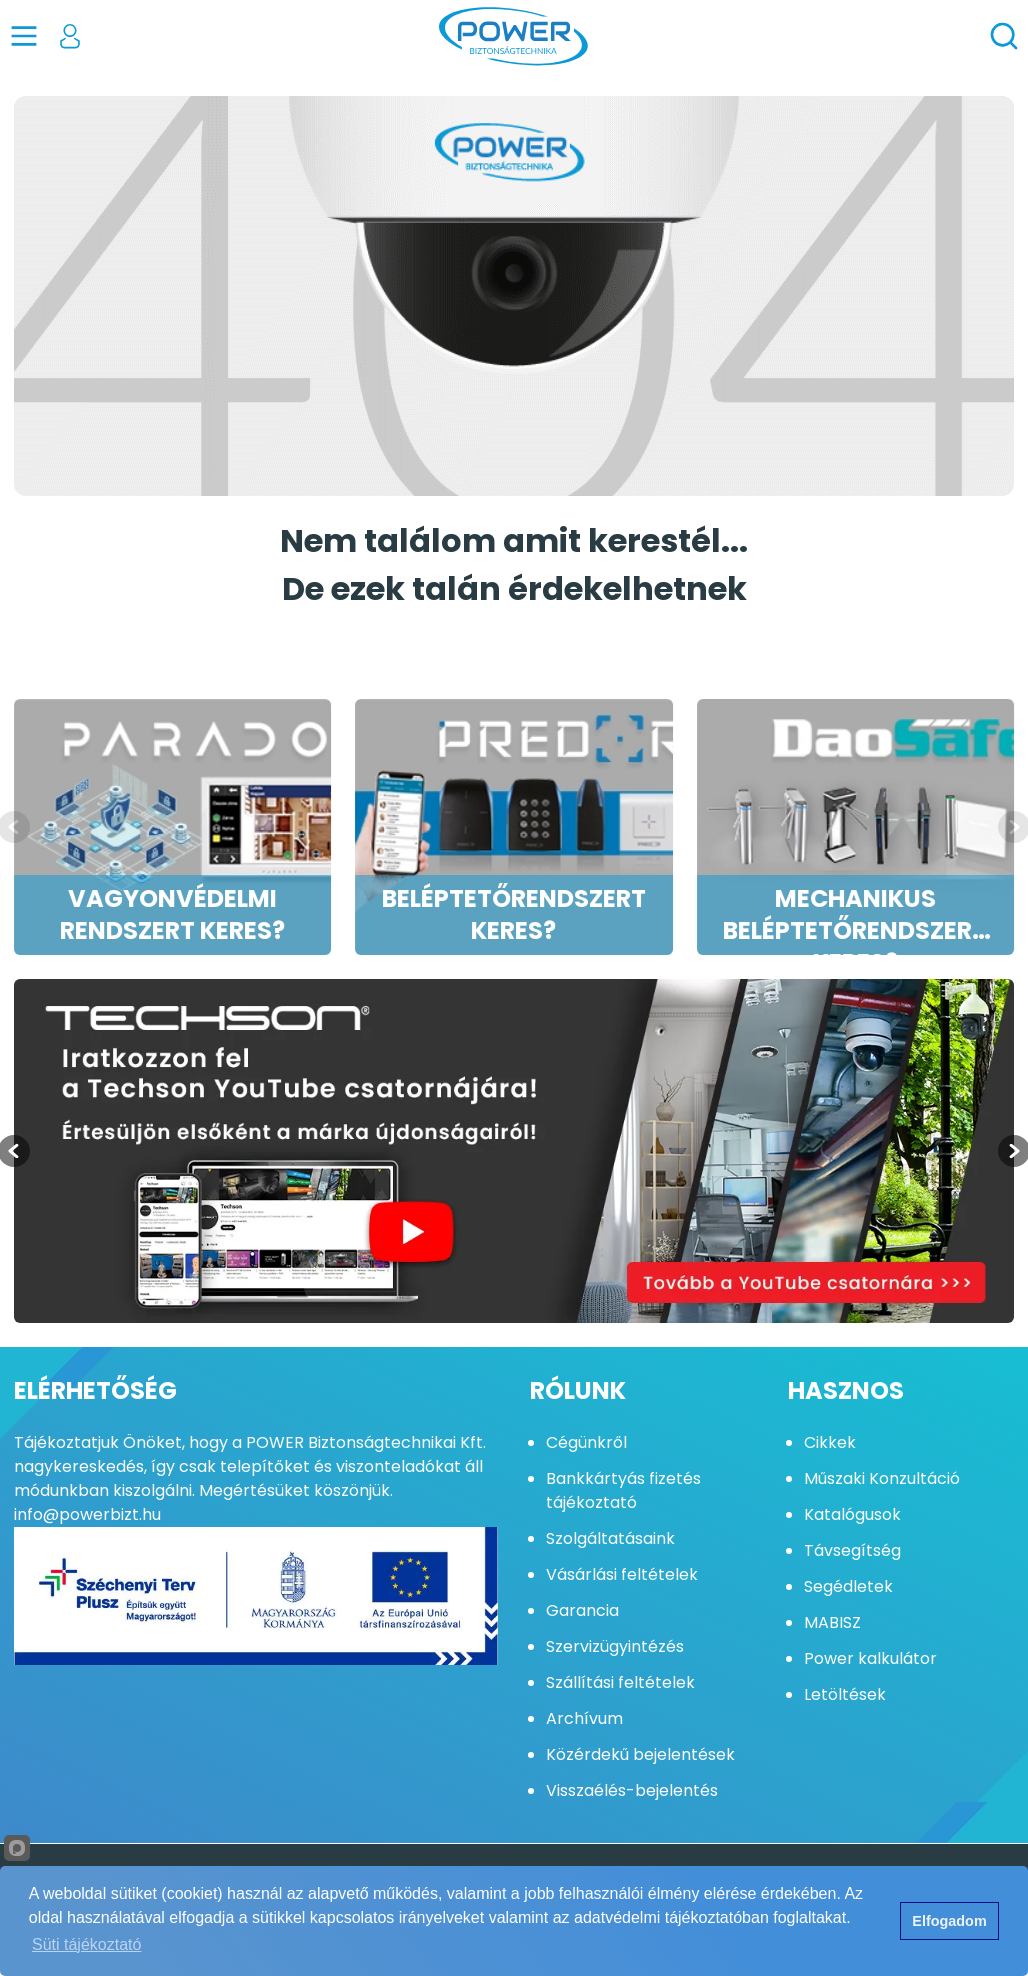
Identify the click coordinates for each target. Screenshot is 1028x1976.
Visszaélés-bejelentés (632, 1790)
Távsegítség (852, 1550)
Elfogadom (949, 1921)
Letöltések (845, 1694)
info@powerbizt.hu (87, 1514)
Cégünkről (586, 1442)
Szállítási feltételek (620, 1682)
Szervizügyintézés (615, 1646)
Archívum (584, 1718)
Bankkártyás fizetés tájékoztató (623, 1490)
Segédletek (848, 1586)
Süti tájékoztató (86, 1944)
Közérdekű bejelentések (640, 1754)
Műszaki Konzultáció (882, 1478)
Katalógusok (852, 1514)
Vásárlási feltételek (622, 1574)
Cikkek (830, 1442)
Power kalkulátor (870, 1658)
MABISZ (832, 1622)
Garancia (582, 1610)
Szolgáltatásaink (610, 1538)
